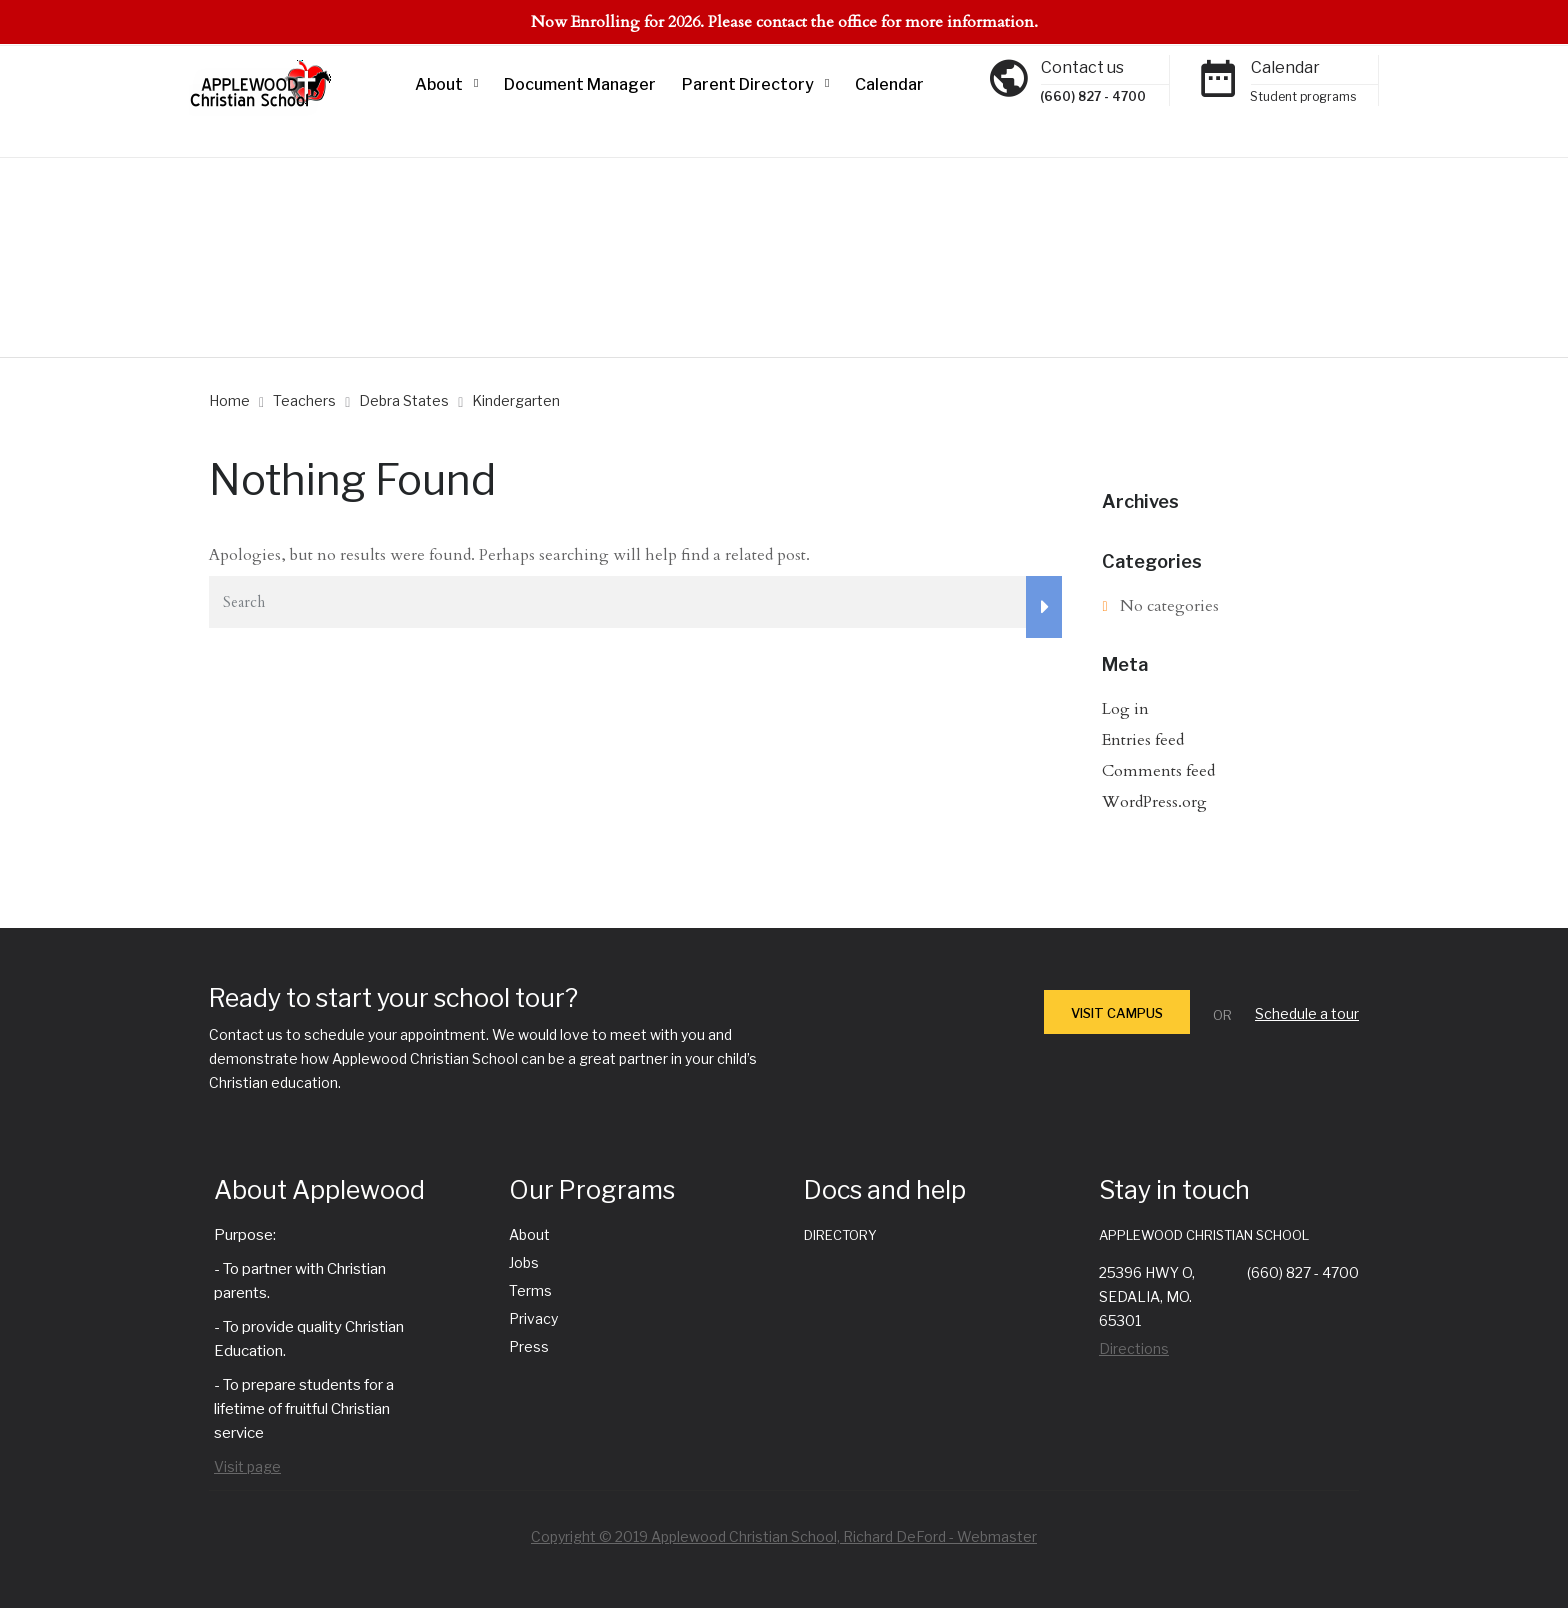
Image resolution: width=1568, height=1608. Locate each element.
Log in (1125, 709)
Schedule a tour (1307, 1013)
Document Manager (580, 84)
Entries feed (1143, 740)
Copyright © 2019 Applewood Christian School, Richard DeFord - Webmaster (784, 1536)
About (439, 84)
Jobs (524, 1262)
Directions (1134, 1348)
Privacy (533, 1318)
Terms (530, 1290)
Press (529, 1346)
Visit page (247, 1466)
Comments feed (1158, 771)
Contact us (1082, 67)
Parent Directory (748, 84)
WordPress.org (1154, 802)
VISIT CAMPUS (1117, 1013)
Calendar (889, 84)
